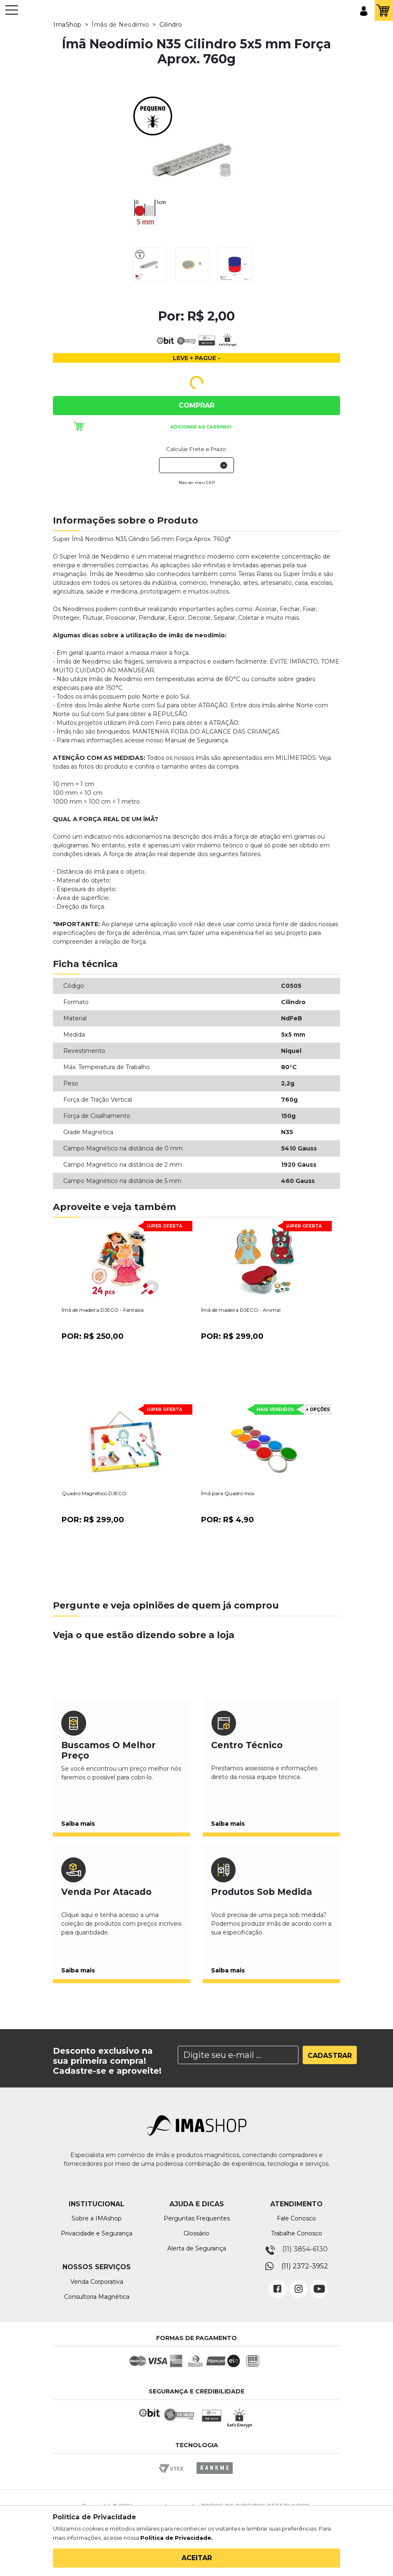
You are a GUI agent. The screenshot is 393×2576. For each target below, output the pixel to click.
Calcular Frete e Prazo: (196, 449)
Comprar (196, 405)
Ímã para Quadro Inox (227, 1493)
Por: (93, 1336)
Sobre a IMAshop (97, 2218)
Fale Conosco (296, 2218)
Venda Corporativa (96, 2281)
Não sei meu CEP (197, 482)
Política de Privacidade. (176, 2537)
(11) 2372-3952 (304, 2266)
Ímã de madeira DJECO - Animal (241, 1310)
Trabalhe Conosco (296, 2233)
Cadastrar (330, 2056)
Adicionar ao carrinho (200, 427)
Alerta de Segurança (196, 2248)
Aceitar (197, 2558)
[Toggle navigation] (11, 14)
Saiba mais (78, 1823)
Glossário (196, 2233)
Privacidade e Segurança (96, 2233)
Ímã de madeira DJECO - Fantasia (103, 1310)
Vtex (173, 2475)
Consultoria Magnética (96, 2296)
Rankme (214, 2475)
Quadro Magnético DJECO (94, 1493)
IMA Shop (41, 11)
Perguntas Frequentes (197, 2218)
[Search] (238, 2055)
